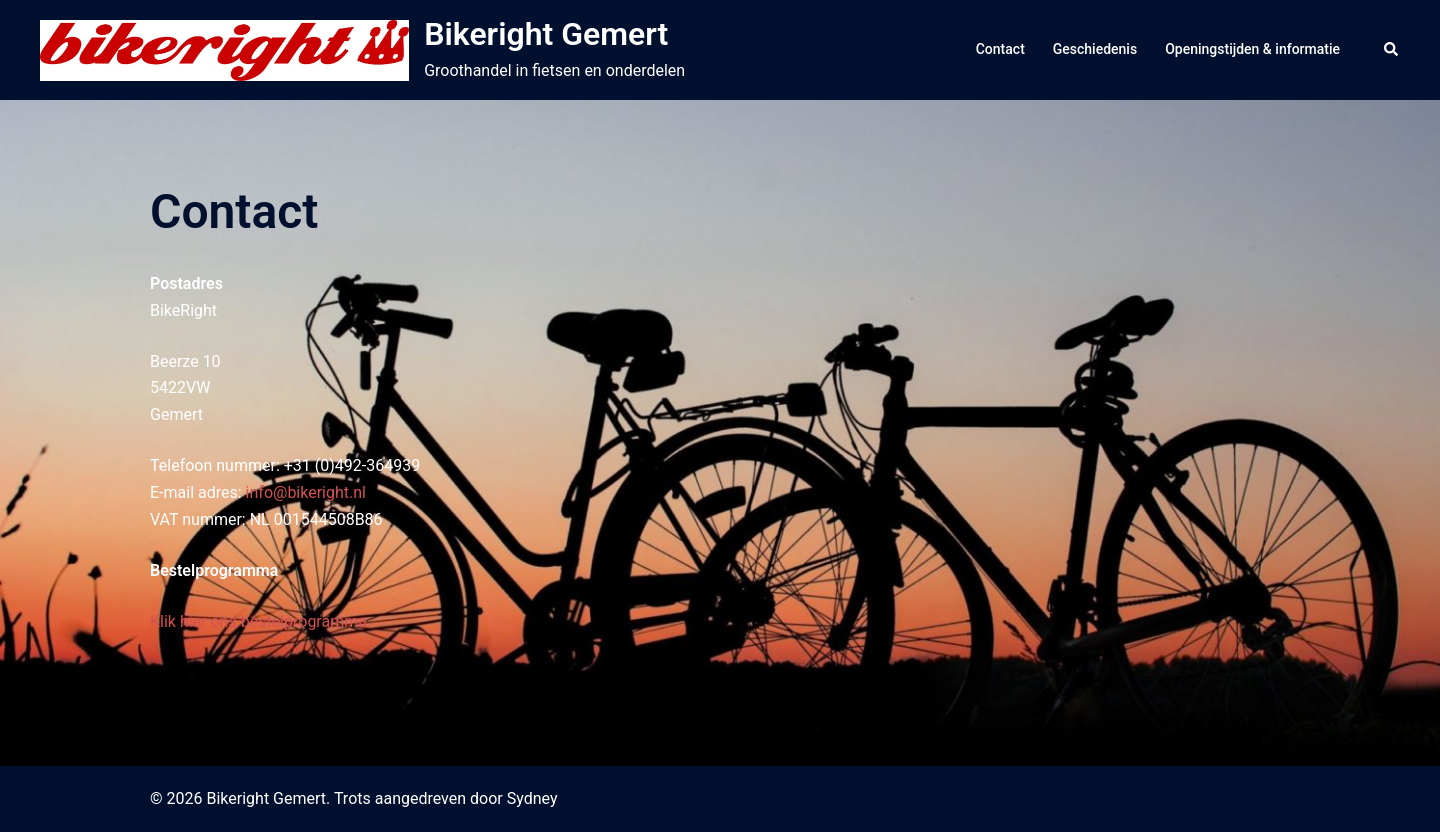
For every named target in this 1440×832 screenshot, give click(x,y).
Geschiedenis (1095, 49)
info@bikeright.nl (306, 492)
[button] (1392, 50)
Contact (1000, 49)
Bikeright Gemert (546, 34)
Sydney (532, 798)
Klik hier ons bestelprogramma (258, 621)
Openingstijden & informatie (1252, 49)
